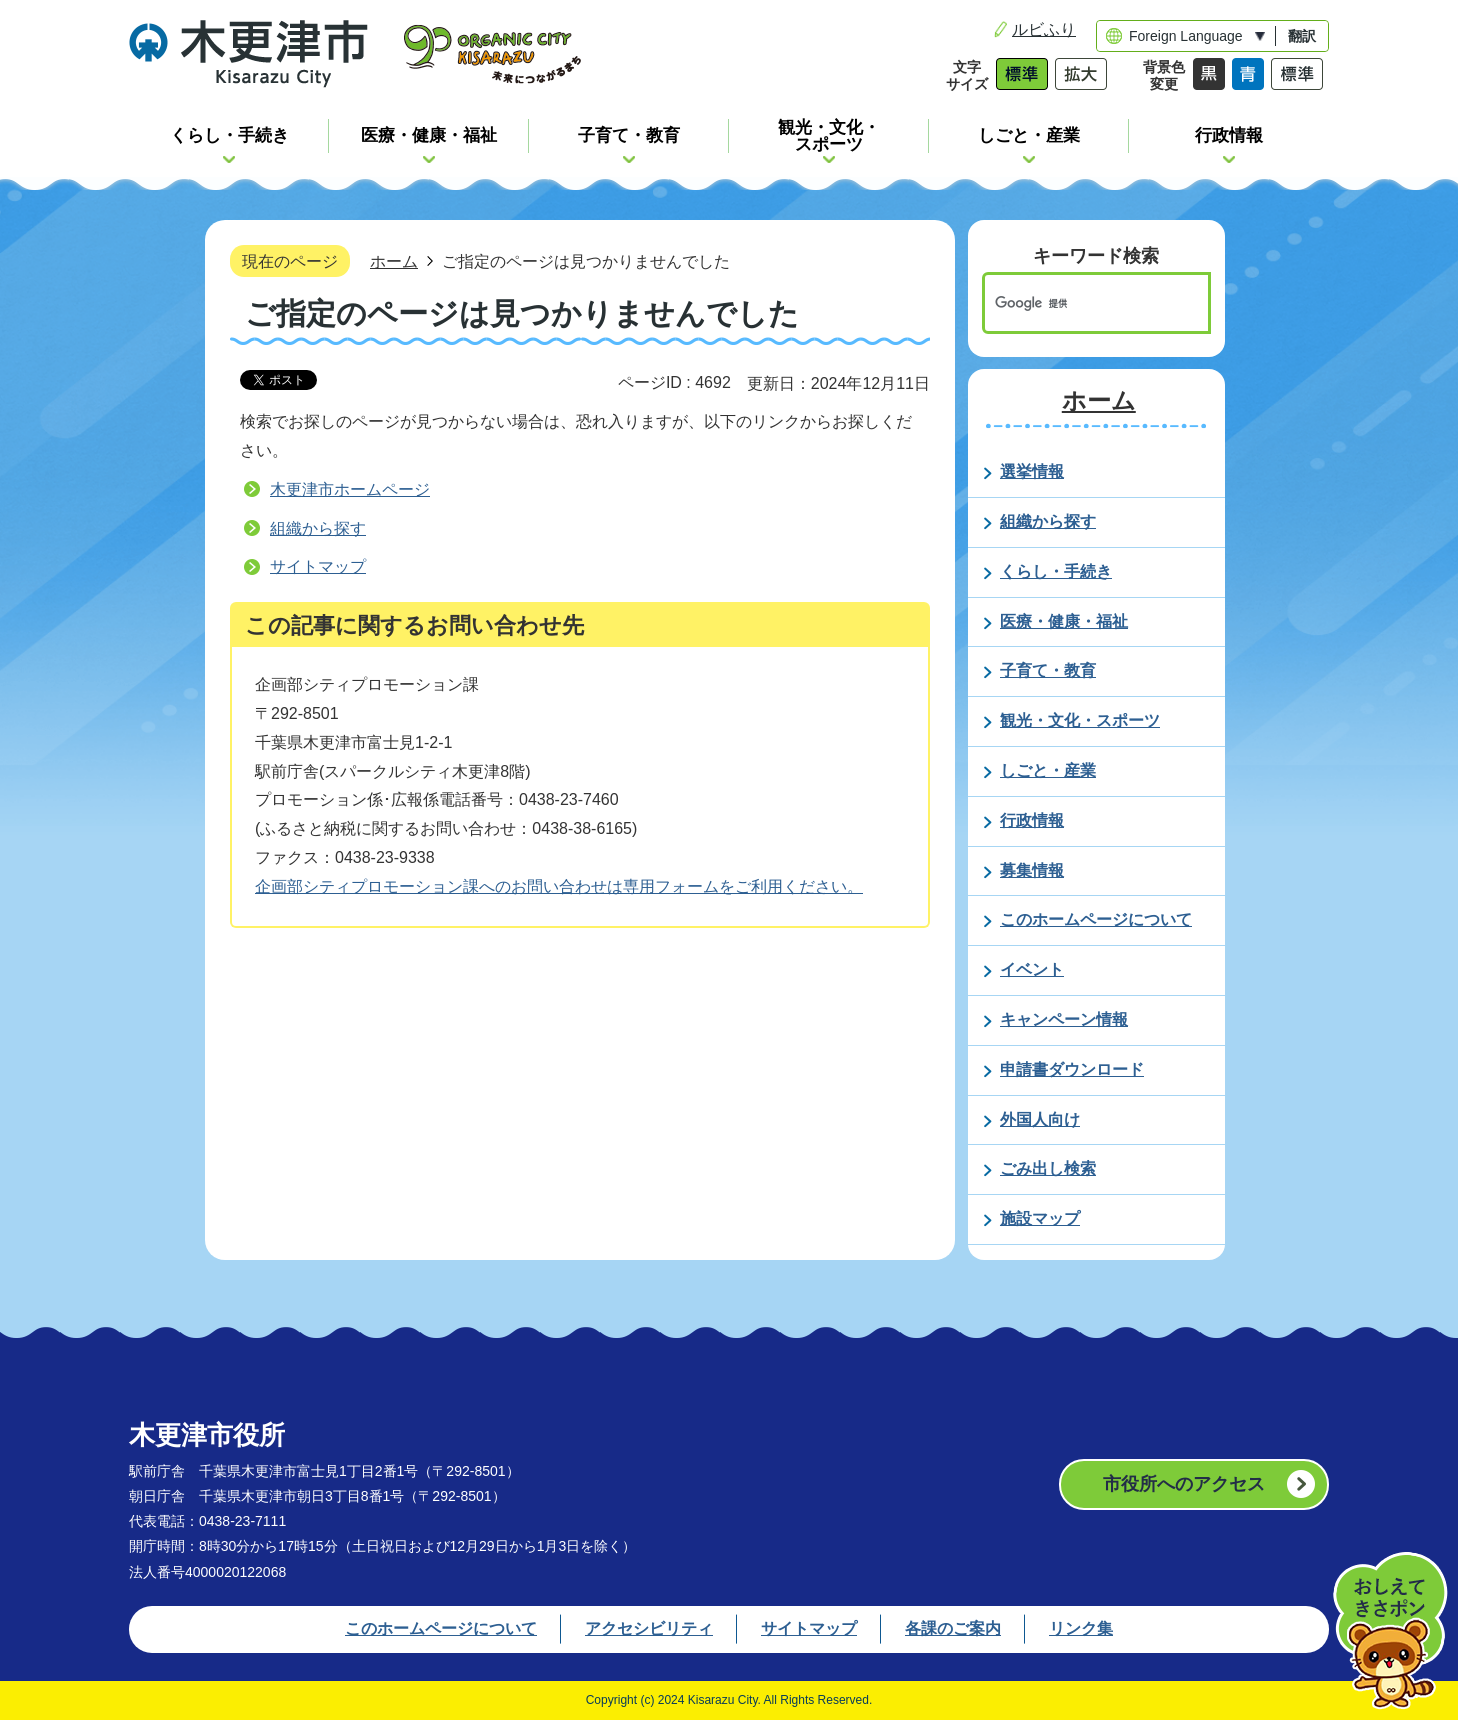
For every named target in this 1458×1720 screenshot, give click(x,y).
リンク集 (1081, 1628)
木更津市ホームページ (350, 489)
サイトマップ (318, 566)
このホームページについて (441, 1628)
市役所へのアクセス (1184, 1484)
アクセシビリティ (649, 1628)
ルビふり (1044, 29)
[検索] (1075, 303)
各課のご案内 (953, 1628)
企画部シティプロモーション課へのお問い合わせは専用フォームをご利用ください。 (559, 886)
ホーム (394, 261)
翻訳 (1302, 36)
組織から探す (318, 528)
